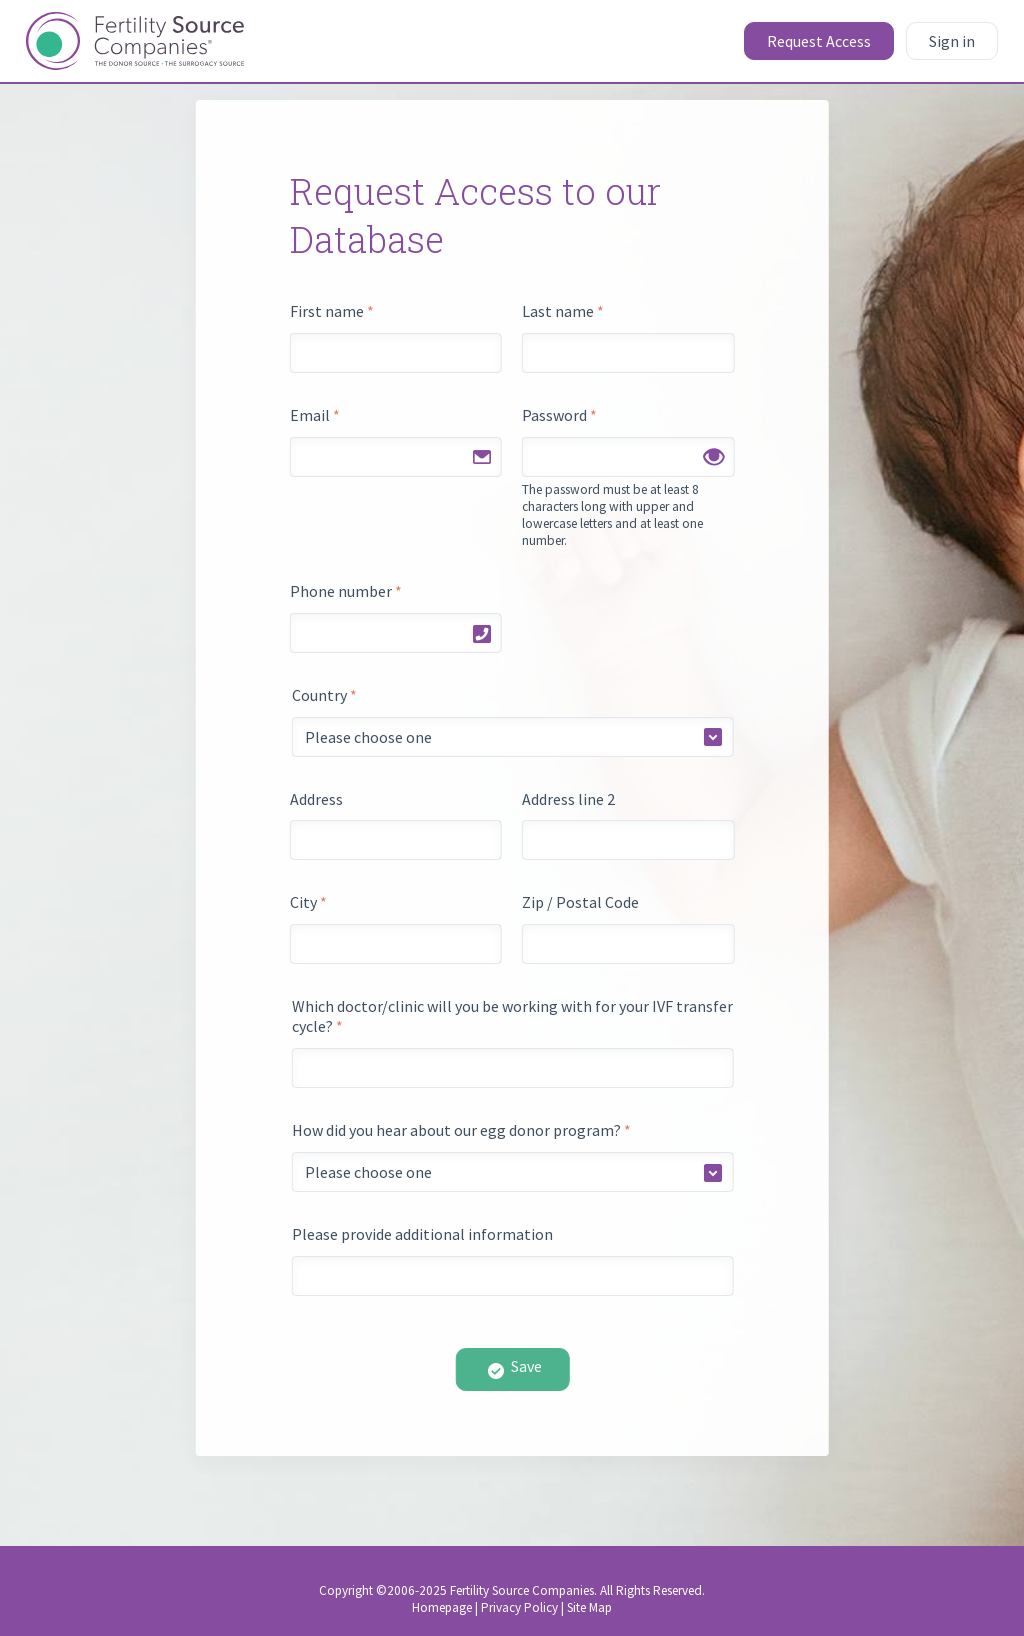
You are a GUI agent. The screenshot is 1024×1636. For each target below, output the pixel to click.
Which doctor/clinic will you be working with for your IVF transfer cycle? (512, 1016)
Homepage (442, 1607)
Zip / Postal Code (580, 902)
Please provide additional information (422, 1234)
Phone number (346, 591)
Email (315, 415)
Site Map (589, 1607)
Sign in (952, 41)
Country (324, 695)
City (308, 902)
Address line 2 (568, 799)
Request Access (819, 41)
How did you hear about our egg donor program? (461, 1130)
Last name (563, 311)
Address (316, 799)
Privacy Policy (519, 1607)
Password (559, 415)
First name (332, 311)
